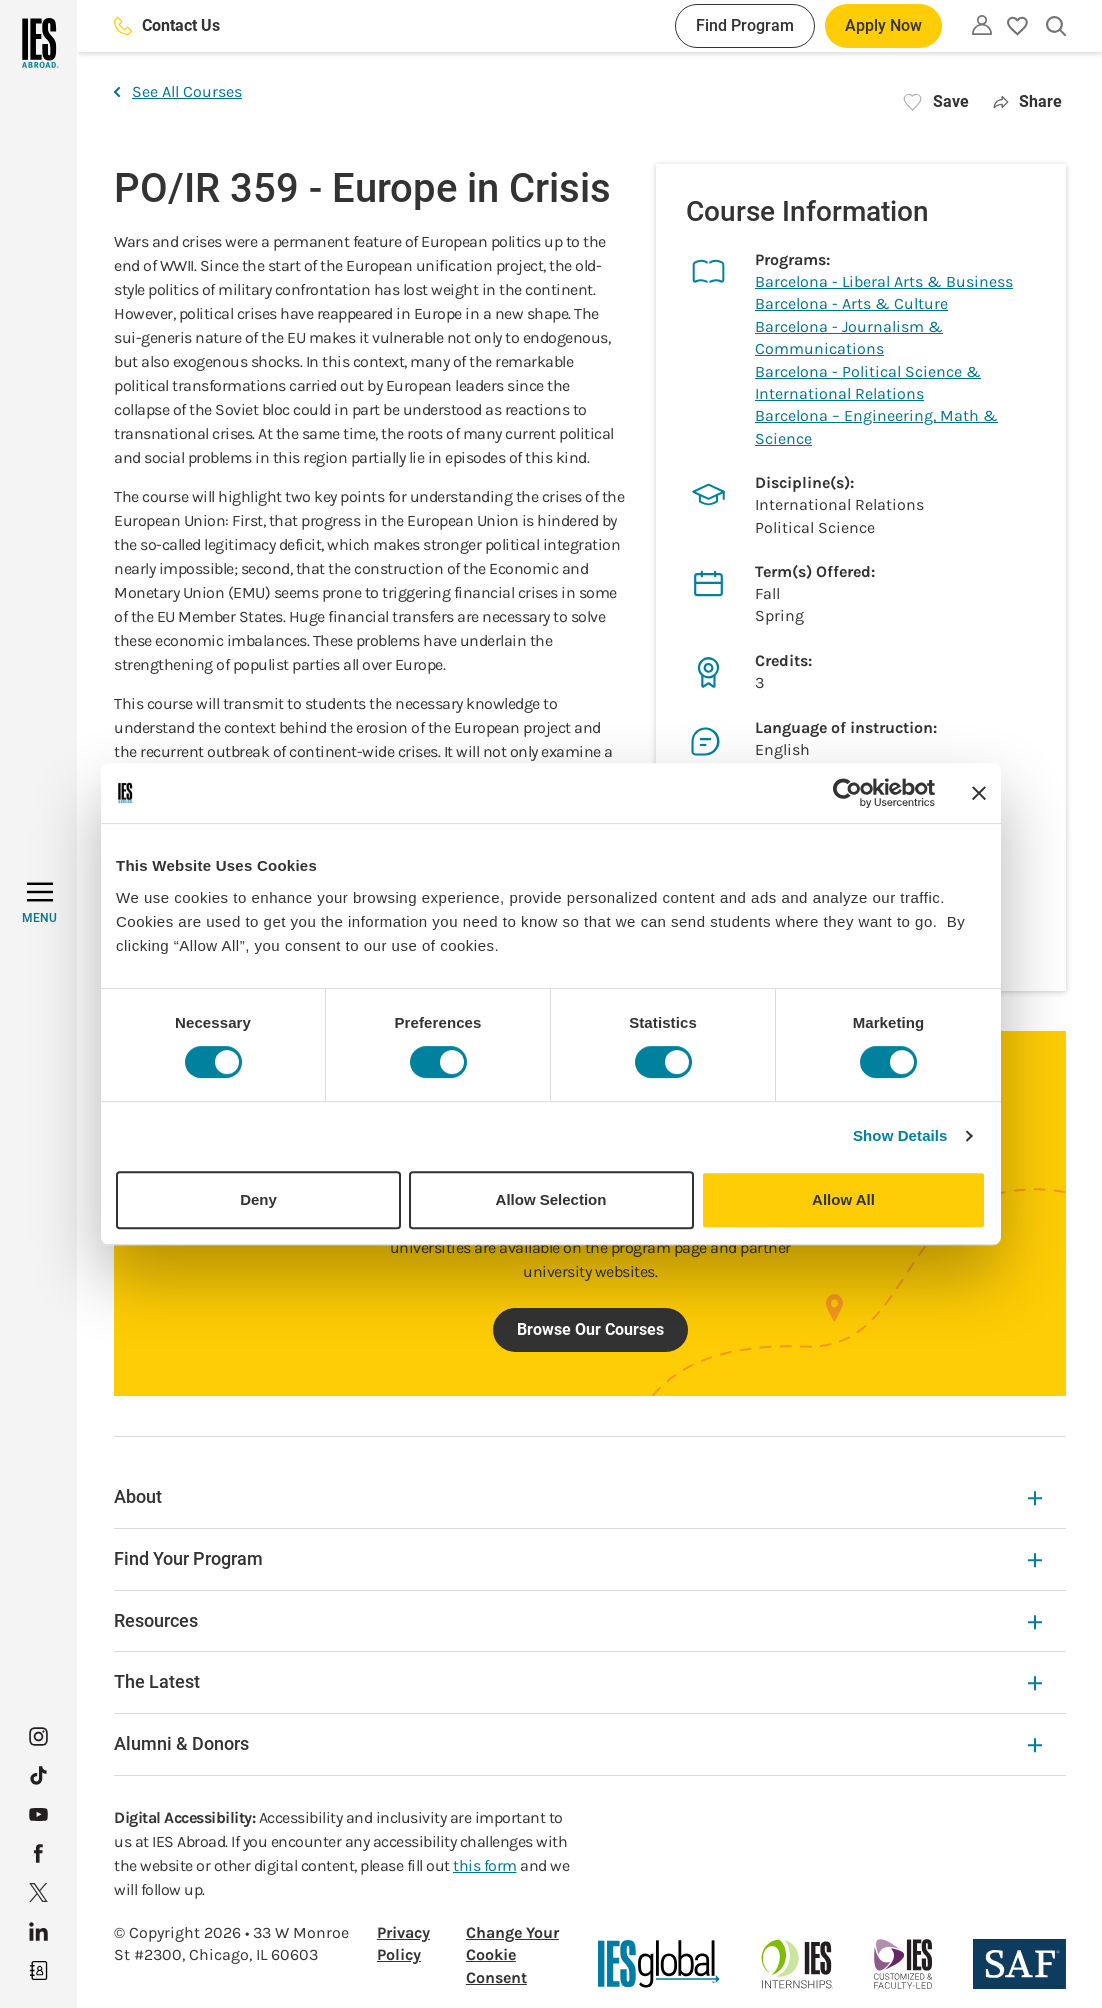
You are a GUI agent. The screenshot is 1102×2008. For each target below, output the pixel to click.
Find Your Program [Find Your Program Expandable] (578, 1558)
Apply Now (883, 25)
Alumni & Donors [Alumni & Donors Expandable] (578, 1743)
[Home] (38, 43)
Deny (258, 1199)
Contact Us (167, 25)
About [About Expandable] (578, 1496)
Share (1027, 101)
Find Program (745, 25)
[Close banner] (979, 793)
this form (485, 1865)
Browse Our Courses (590, 1329)
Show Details (900, 1135)
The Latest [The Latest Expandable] (578, 1681)
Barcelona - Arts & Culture (851, 303)
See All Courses (178, 91)
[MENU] (39, 903)
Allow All (843, 1199)
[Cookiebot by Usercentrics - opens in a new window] (847, 793)
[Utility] (982, 25)
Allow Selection (551, 1199)
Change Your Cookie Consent (512, 1955)
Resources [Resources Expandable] (578, 1620)
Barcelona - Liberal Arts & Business (884, 281)
